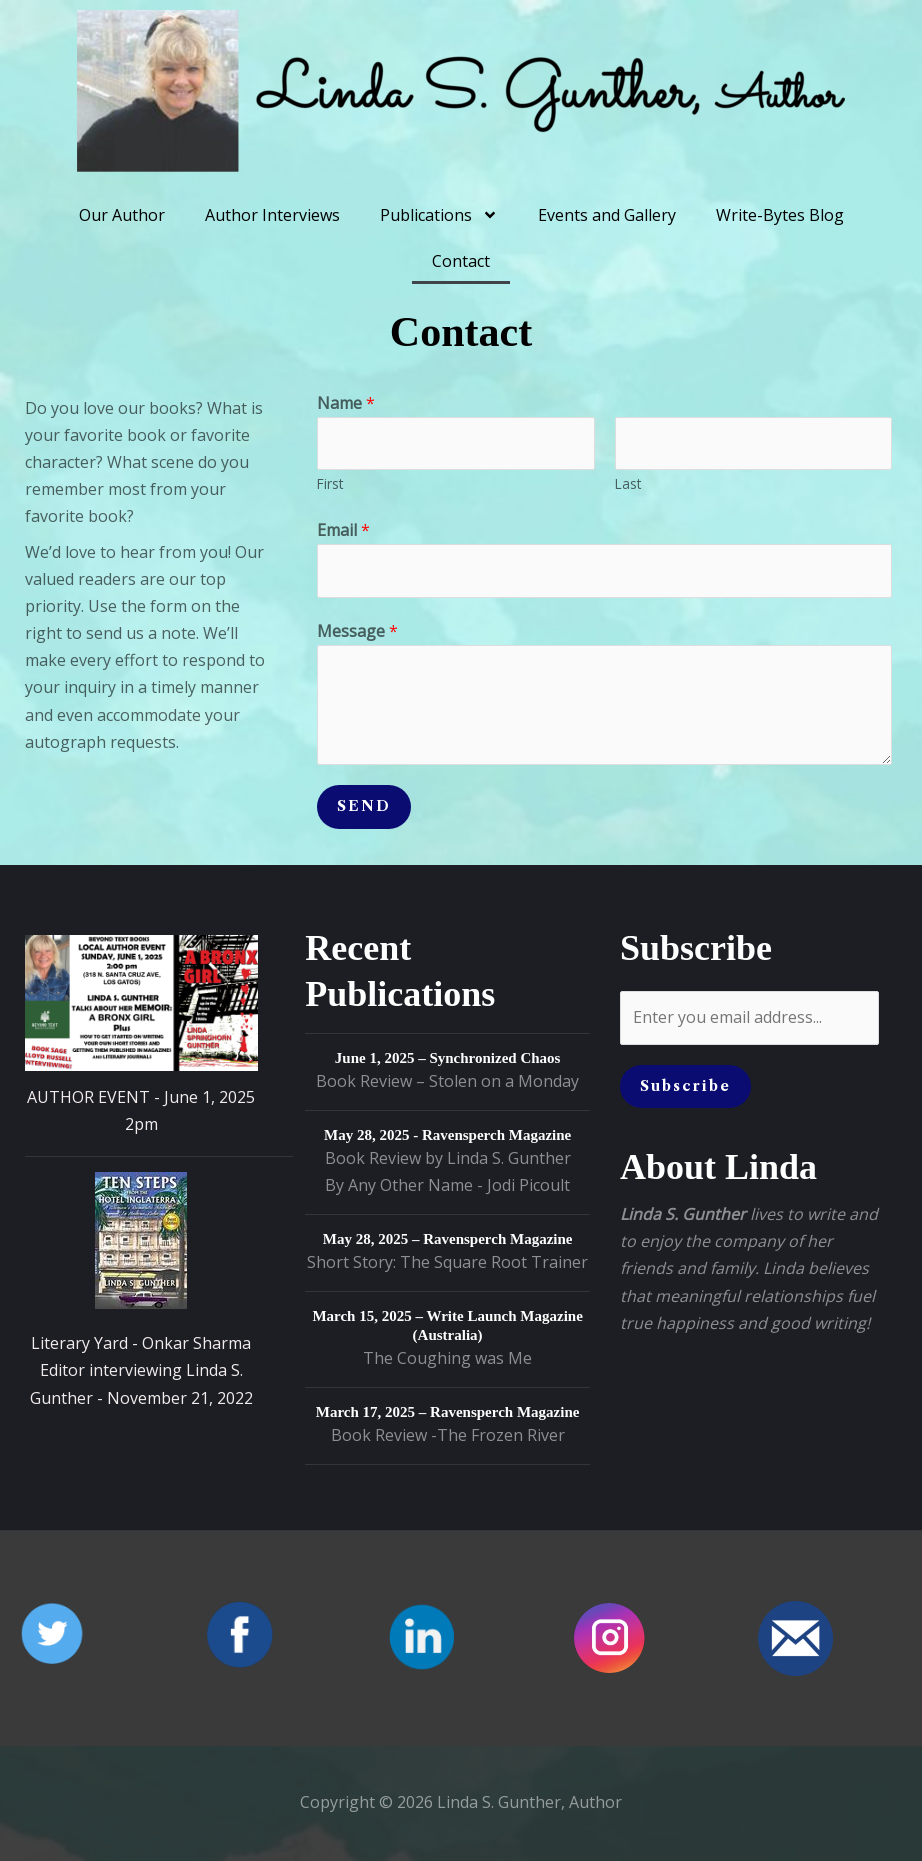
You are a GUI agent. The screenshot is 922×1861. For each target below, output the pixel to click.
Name (346, 403)
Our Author (122, 215)
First (330, 483)
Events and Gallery (607, 215)
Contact (461, 261)
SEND (364, 806)
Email (343, 530)
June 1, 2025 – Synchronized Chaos (448, 1058)
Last (628, 483)
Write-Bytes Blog (780, 215)
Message (357, 631)
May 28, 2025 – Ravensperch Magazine (448, 1239)
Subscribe (685, 1086)
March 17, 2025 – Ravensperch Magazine (448, 1412)
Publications (439, 215)
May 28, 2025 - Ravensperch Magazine (447, 1135)
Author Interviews (272, 215)
